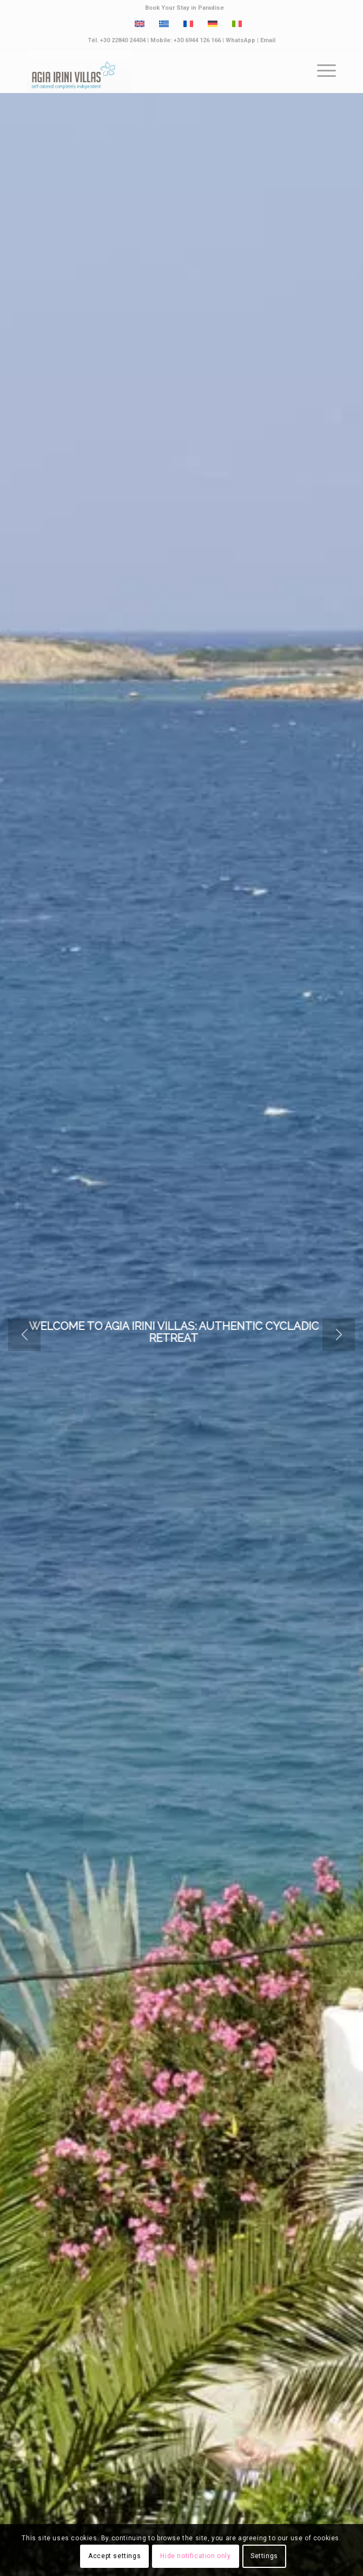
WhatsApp (240, 40)
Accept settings (114, 2556)
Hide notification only (195, 2556)
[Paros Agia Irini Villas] (150, 71)
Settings (264, 2556)
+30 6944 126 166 (197, 40)
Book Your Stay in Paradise (184, 7)
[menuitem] (184, 8)
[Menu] (321, 71)
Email (267, 40)
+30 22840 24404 (123, 40)
